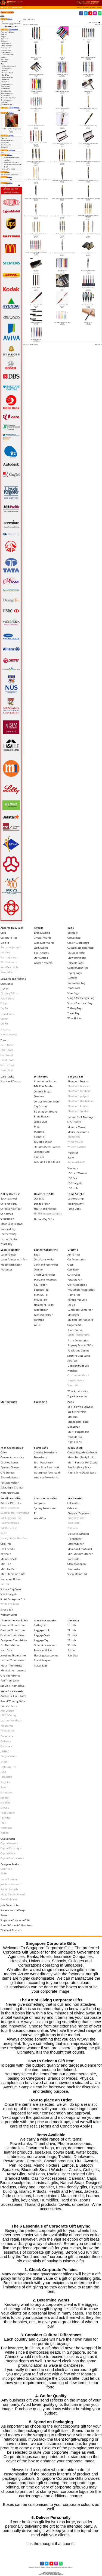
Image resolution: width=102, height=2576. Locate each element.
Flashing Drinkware (45, 1111)
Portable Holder (10, 1482)
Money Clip (40, 1295)
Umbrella (73, 1620)
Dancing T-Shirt (9, 993)
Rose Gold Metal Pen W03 (62, 305)
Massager (73, 1315)
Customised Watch (78, 1375)
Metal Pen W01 (62, 287)
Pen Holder (73, 1569)
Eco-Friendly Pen (6, 68)
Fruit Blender (42, 1116)
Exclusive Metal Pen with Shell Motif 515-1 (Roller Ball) (88, 198)
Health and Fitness (45, 1208)
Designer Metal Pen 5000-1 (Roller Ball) (88, 108)
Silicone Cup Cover (11, 1589)
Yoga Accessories (77, 1396)
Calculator (73, 1503)
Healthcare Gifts (44, 1194)
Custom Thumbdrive (12, 1635)
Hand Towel (7, 1060)
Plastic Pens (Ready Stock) (81, 1472)
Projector (72, 1152)
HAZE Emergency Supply (48, 1213)
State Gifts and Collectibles (16, 1925)
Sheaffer (5, 1802)
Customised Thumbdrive (15, 1513)
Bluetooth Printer (77, 1106)
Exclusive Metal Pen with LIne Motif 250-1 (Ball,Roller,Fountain (36, 162)
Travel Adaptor (42, 1660)
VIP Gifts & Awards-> (7, 104)
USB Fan (72, 1178)
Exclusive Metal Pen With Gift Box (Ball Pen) (62, 143)
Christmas (7, 1214)
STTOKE (5, 1807)
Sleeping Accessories (46, 1655)
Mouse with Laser (11, 1264)
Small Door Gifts (10, 1498)
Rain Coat (72, 1655)
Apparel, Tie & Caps (12, 928)
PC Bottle (39, 1131)
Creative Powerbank (45, 1452)
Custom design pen (88, 91)
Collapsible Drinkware (47, 1101)
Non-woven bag (76, 983)
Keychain (6, 1554)
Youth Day (6, 1244)
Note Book (73, 1523)
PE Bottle (39, 1136)
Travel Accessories (45, 1620)
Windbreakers (9, 962)
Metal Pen (18, 7)
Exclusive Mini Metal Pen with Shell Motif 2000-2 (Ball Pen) (62, 253)
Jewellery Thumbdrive (13, 1655)
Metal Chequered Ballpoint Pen (88, 270)
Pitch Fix (6, 1782)
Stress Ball (7, 1609)
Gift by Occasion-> (6, 45)
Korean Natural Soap (12, 1910)
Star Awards (41, 958)
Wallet (38, 1325)
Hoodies (5, 952)
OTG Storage (8, 1472)
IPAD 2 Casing (8, 1715)
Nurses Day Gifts (44, 1219)
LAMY (4, 1762)
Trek (3, 1822)
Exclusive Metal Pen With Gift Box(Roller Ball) (88, 143)
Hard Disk (6, 1650)
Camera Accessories (12, 1457)
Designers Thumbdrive (14, 1640)
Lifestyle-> (4, 57)
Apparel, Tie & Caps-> (8, 32)
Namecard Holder (44, 1305)
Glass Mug (40, 1121)
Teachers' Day (8, 1234)
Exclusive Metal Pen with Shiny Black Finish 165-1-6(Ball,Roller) (36, 234)
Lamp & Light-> (6, 50)
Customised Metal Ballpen (36, 108)
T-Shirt (4, 988)
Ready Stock (74, 1448)
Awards (38, 928)
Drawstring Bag (76, 958)
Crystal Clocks (9, 1853)
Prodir (4, 1787)
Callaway (6, 1741)
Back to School (9, 1198)
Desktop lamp (75, 1198)
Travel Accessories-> (7, 100)
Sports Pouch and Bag (79, 1003)
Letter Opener (75, 1544)
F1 (35, 1513)
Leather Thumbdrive (12, 1660)
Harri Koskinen (9, 1879)
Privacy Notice (5, 143)
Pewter (5, 1915)
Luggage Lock (42, 1630)
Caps (3, 933)
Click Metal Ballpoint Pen (62, 74)
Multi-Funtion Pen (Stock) (82, 1462)
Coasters (39, 1096)
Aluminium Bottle (45, 1081)
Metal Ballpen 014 (62, 270)
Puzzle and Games (78, 1350)
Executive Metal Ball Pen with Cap (88, 253)
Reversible (7, 972)
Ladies (71, 1305)
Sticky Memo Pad (77, 1574)
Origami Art (74, 1325)
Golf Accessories (77, 1285)
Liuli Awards (41, 953)
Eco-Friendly (8, 1549)
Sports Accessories (45, 1498)
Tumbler (39, 1157)
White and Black (10, 1604)
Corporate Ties (9, 937)
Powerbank (40, 1457)
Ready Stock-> (5, 88)
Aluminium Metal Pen (62, 40)
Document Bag (76, 953)
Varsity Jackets (9, 957)
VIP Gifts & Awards (12, 1691)
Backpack (72, 933)
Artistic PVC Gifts (11, 1503)
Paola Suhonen (9, 1899)
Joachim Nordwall (11, 1884)
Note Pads (73, 1559)
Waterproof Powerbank (47, 1472)
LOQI (3, 1772)
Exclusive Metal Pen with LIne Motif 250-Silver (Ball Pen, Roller (88, 162)
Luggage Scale (42, 1635)
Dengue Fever (42, 1204)
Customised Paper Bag (80, 947)
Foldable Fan (74, 1279)
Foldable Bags (75, 963)
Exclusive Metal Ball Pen (62, 125)
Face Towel (7, 1050)
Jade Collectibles (10, 1905)
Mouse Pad (73, 1136)
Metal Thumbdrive (11, 1665)
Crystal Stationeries (12, 1858)
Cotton (4, 1003)
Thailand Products (11, 1930)
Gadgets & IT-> (6, 43)
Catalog (7, 7)
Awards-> (4, 34)
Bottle (71, 1650)
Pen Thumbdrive (10, 1680)
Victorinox (7, 1828)
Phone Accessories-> (7, 84)
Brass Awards (42, 933)
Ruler (4, 1533)
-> (3, 64)
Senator (5, 1797)
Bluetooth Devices (78, 1081)
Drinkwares (41, 1076)
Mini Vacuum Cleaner (80, 1554)
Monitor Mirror (76, 1127)
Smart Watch (74, 1385)
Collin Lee (6, 1869)
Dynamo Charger (10, 1467)
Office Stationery (76, 1564)
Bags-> (3, 37)
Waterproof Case (10, 1492)
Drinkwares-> (5, 41)
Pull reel (5, 1584)
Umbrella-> (4, 102)
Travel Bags (40, 1665)
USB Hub (72, 1188)
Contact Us (4, 147)
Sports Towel (8, 1065)
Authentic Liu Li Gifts (13, 1696)
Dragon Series (9, 1756)
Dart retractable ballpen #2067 (62, 108)
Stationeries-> (5, 95)
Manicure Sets (9, 1559)
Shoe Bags (73, 993)
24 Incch (72, 1635)
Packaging (4, 61)
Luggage (72, 978)
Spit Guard (7, 984)
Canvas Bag (74, 937)
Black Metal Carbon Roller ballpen (88, 57)
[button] (79, 7)
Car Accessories (76, 1259)
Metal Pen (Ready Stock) (80, 1457)
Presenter (6, 1269)
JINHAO (5, 1751)
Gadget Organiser (77, 968)
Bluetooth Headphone (80, 1101)
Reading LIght (75, 1204)
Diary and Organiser (79, 1513)
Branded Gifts (9, 1706)
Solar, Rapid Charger (12, 1487)
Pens (12, 7)
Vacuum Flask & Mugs (47, 1162)
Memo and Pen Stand (79, 1549)
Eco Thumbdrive (10, 1645)
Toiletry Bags (75, 1008)
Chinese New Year (11, 1208)
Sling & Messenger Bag (80, 998)
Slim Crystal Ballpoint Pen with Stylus (62, 322)
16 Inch (71, 1625)
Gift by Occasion (10, 1194)
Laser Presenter (10, 1249)
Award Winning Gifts (13, 1701)
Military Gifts (4, 59)
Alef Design (7, 1710)
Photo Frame (74, 1330)
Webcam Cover (9, 1614)
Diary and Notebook (45, 1279)
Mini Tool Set (8, 1569)
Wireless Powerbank (46, 1477)
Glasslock (6, 1746)
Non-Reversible (9, 967)
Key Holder (40, 1285)
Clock (70, 1264)
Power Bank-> (5, 86)
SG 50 (4, 1873)
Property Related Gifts (80, 1345)
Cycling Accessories (45, 1508)
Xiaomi (5, 1832)
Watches (72, 1370)
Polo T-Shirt (7, 998)
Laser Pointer (8, 1254)
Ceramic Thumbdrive (13, 1625)
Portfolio (39, 1320)
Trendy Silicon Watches (14, 1538)
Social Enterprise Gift (13, 1599)
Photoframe (7, 1730)
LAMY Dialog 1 (36, 270)
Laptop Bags (74, 973)
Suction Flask (42, 1152)
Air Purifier (73, 1254)
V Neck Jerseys (9, 1034)
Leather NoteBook (11, 1720)
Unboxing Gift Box (78, 1366)
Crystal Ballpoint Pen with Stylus (62, 91)
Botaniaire (7, 1736)
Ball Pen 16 (62, 57)
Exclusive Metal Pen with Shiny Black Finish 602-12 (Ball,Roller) (62, 234)
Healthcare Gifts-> (7, 48)
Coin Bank (73, 1269)
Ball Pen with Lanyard (9, 66)
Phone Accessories (12, 1448)
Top (1, 7)
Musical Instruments (80, 1320)
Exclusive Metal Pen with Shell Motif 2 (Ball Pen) (88, 180)
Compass (39, 1503)
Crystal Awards (42, 937)
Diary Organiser (76, 1518)
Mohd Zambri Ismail (13, 1894)
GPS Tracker (74, 1122)
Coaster (38, 1269)
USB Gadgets (74, 1183)
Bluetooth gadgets (78, 1096)
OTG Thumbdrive (10, 1675)
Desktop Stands (9, 1462)
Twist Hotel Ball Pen (88, 322)
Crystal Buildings (11, 1848)
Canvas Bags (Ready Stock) (82, 1452)
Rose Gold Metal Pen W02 (36, 305)
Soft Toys (72, 1360)
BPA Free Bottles (44, 1086)
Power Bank (41, 1448)
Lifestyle (72, 1249)
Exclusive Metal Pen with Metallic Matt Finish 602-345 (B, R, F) (36, 180)
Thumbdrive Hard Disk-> (8, 98)
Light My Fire (8, 1767)
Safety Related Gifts (78, 1355)
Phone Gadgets (9, 1477)
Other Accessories (44, 1645)
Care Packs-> (5, 39)
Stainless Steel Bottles (47, 1147)
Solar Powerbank (43, 1462)
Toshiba (5, 1818)
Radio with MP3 (76, 1162)
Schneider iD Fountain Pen (36, 322)
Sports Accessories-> (7, 93)
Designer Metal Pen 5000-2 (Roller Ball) (36, 125)
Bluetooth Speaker (78, 1111)
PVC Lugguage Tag (11, 1518)
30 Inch (71, 1645)
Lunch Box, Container (79, 1310)
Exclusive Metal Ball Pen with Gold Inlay (88, 125)
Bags (70, 928)
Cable (4, 1452)
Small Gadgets (9, 1594)
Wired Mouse (75, 1142)
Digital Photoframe (78, 1335)
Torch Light (74, 1208)
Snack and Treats (10, 1081)
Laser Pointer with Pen (14, 1259)
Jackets (5, 943)
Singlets (5, 1029)
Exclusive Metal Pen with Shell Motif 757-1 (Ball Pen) (62, 216)
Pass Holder (41, 1310)
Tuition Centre (9, 1239)
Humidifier (73, 1295)
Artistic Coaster (10, 1508)
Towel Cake (7, 1070)
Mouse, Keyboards (78, 1132)
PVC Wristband (9, 1528)
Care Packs (7, 1076)
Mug (36, 1126)
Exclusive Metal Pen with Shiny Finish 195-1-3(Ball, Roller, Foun (88, 234)
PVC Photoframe (10, 1523)
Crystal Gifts (8, 1838)
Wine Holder (74, 1018)
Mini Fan (6, 1564)
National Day (8, 1229)
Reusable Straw (43, 1142)
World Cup (40, 1518)
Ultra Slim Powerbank (46, 1467)
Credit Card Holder (44, 1274)
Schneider (6, 1792)
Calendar (72, 1508)
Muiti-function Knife (13, 1574)
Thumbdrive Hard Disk (14, 1620)
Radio (70, 1157)
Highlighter (74, 1539)
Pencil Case (74, 988)
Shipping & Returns (7, 140)
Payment (4, 138)
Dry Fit (4, 1008)
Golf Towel (7, 1055)
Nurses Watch (75, 1380)
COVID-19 (39, 1198)
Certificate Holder (44, 1259)
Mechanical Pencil (7, 73)
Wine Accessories (77, 1391)
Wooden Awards (43, 963)
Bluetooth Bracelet (78, 1086)
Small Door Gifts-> (6, 91)
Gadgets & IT (75, 1076)
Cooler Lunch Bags (78, 943)
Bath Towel (7, 1045)
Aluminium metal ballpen (36, 40)
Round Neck (7, 1014)
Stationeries (75, 1498)
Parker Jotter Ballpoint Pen (88, 287)
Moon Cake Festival (12, 1224)
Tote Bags (6, 1776)
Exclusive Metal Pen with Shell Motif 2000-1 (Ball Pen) (36, 198)
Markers (4, 70)
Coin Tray (6, 1544)
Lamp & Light (75, 1194)
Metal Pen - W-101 (36, 287)
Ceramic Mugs (42, 1091)
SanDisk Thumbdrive (12, 1685)
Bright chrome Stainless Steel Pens (36, 74)
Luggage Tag (41, 1289)
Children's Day (9, 1204)
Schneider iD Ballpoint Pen (88, 305)
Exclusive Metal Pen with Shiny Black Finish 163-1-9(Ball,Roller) (88, 216)
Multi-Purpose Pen (7, 77)
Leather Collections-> (7, 54)
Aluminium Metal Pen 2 (88, 40)
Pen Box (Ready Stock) (79, 1467)
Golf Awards (41, 947)
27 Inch (71, 1640)
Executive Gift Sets (78, 1533)
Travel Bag (73, 1013)
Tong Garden (8, 1812)
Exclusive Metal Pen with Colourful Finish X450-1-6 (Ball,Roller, (36, 143)
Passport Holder (43, 1315)
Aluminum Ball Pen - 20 (36, 57)
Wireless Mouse (76, 1147)
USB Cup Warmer (77, 1173)
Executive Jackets (11, 947)
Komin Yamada (9, 1889)
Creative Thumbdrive (13, 1630)
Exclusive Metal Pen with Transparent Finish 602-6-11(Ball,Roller (36, 253)
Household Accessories (81, 1289)
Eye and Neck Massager (81, 1117)
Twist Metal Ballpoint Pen (36, 339)
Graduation (7, 1218)
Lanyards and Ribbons (13, 978)
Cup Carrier (40, 1106)
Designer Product (11, 1864)
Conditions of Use (6, 145)
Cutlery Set (73, 1274)
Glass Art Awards (44, 943)
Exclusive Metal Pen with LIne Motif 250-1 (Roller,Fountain (62, 162)
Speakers (72, 1168)
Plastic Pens (5, 82)
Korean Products (77, 1299)
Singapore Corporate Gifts (15, 1920)
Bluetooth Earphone (79, 1091)
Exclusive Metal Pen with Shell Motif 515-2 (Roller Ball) (36, 216)
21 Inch (71, 1630)
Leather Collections (46, 1249)
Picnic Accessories (78, 1340)
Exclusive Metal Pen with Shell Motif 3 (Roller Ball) (62, 198)
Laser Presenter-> (7, 52)
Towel (4, 1040)
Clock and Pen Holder (46, 1264)
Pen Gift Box (5, 79)
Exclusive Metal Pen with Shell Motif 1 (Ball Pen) (62, 180)
